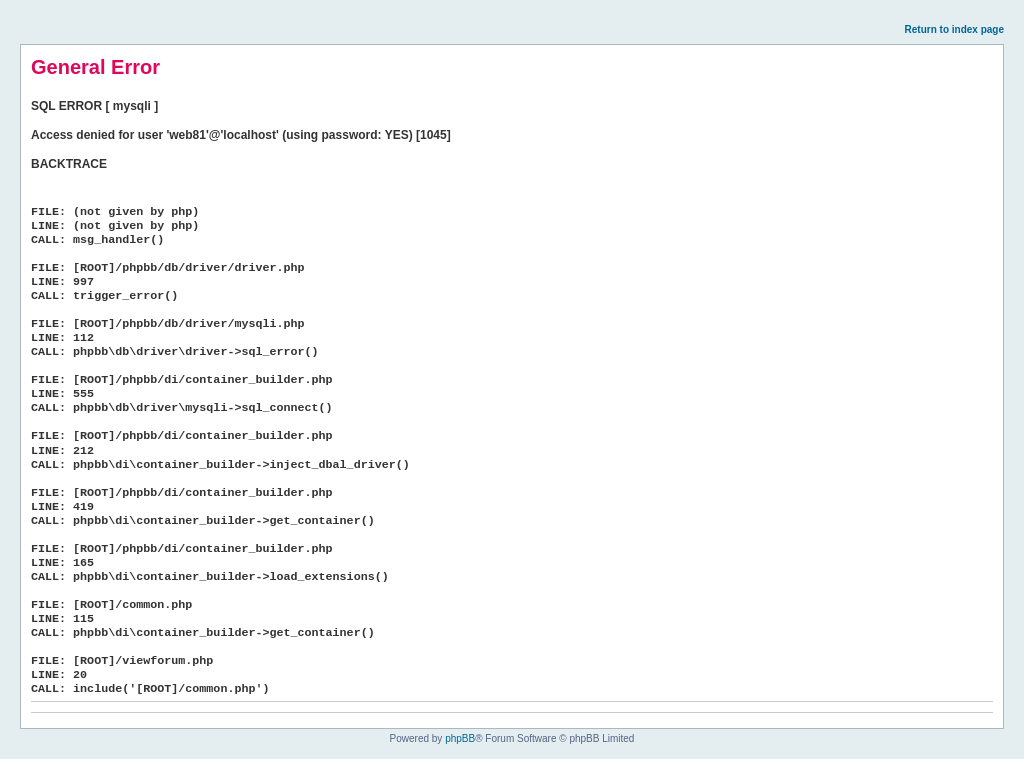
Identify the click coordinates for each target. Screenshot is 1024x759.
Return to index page (954, 29)
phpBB (460, 738)
